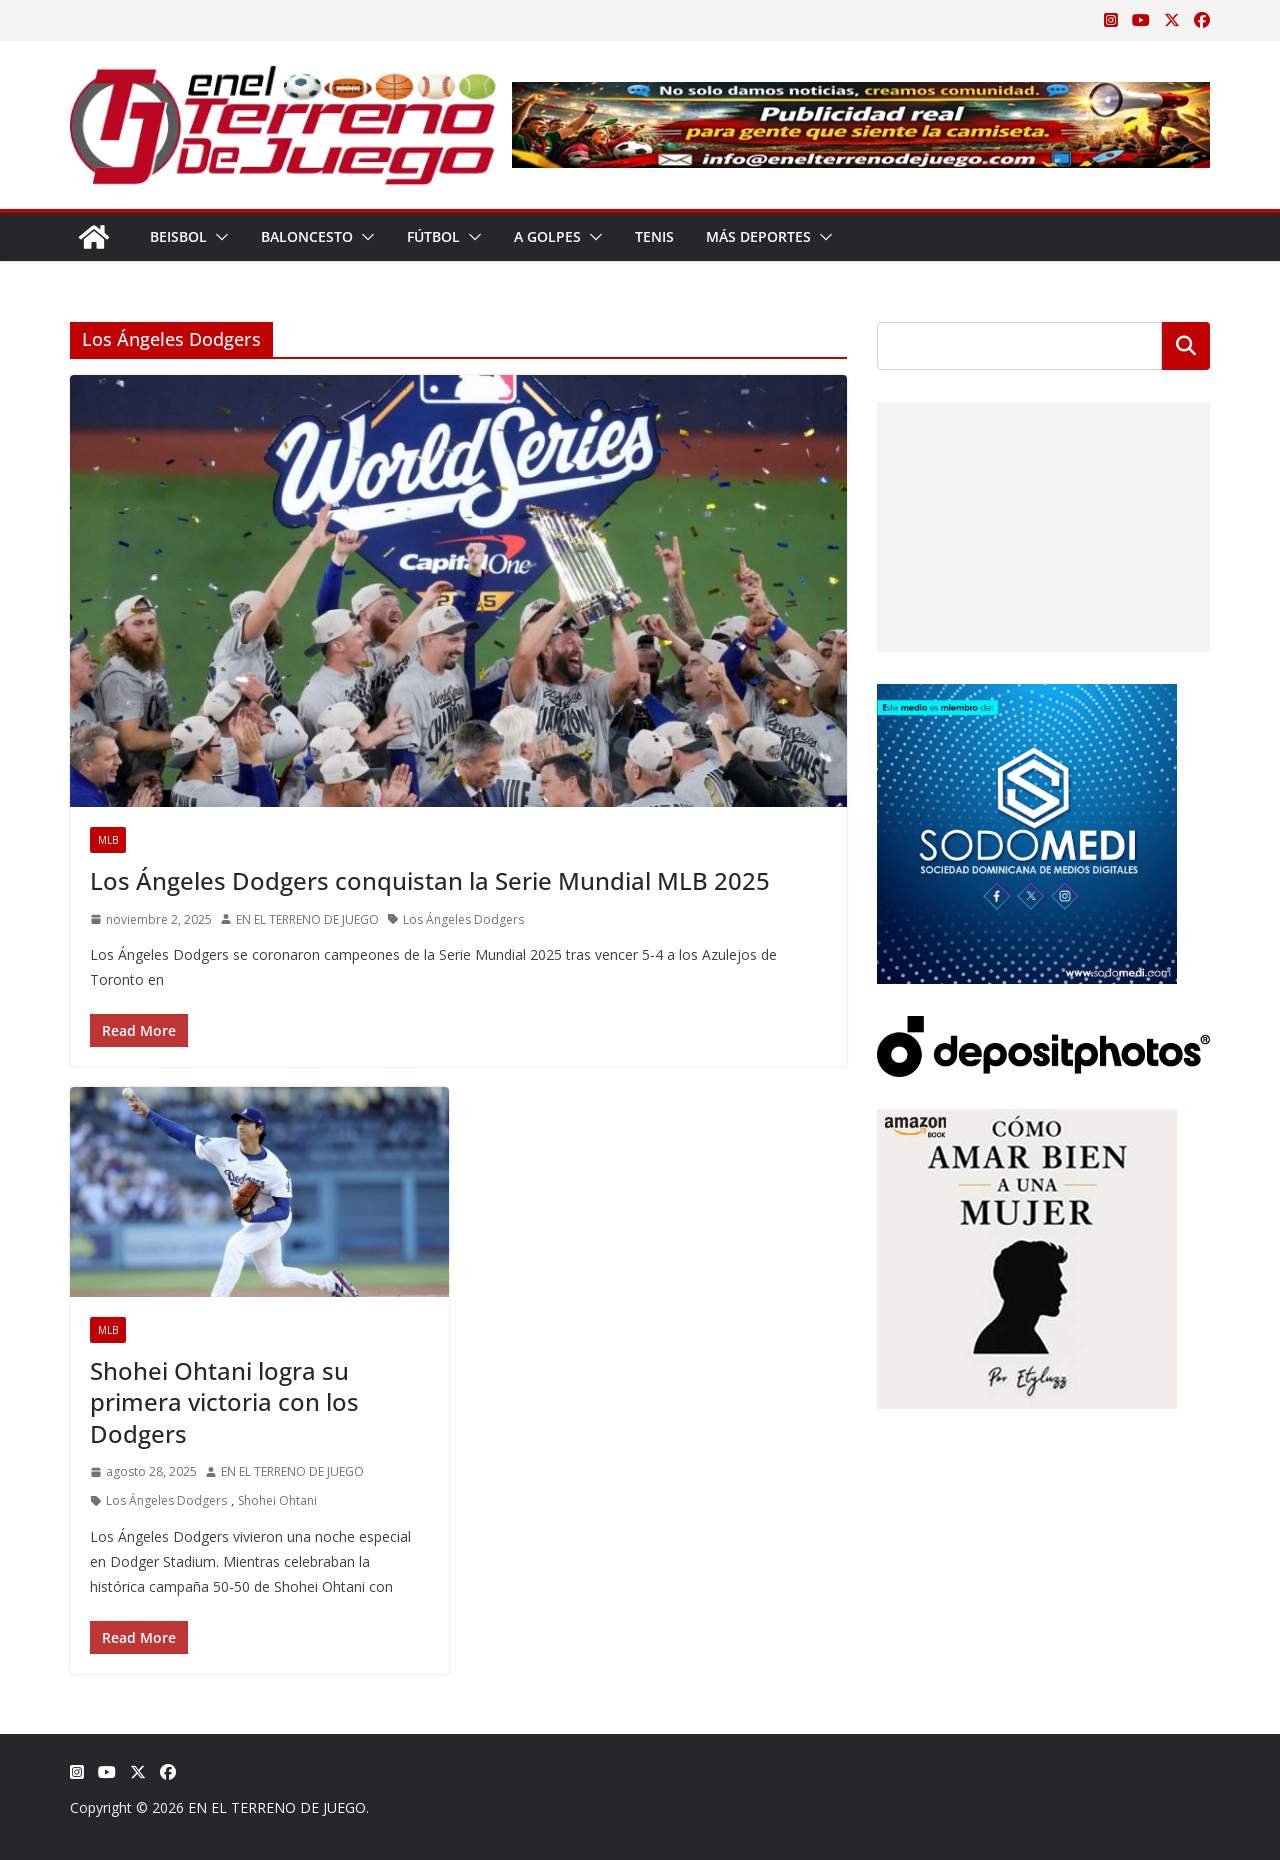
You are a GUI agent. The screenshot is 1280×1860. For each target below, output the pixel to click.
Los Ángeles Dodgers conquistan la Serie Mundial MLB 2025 (430, 880)
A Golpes (547, 236)
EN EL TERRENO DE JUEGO (307, 919)
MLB (108, 840)
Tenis (654, 236)
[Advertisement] (1043, 527)
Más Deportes (758, 236)
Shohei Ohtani (277, 1500)
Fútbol (433, 236)
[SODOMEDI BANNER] (1027, 696)
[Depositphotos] (1043, 1028)
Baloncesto (307, 236)
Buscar (1186, 346)
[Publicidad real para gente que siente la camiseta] (861, 96)
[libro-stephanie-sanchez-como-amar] (1027, 1121)
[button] (218, 237)
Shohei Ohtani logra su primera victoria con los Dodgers (224, 1401)
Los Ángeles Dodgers (463, 919)
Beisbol (178, 236)
